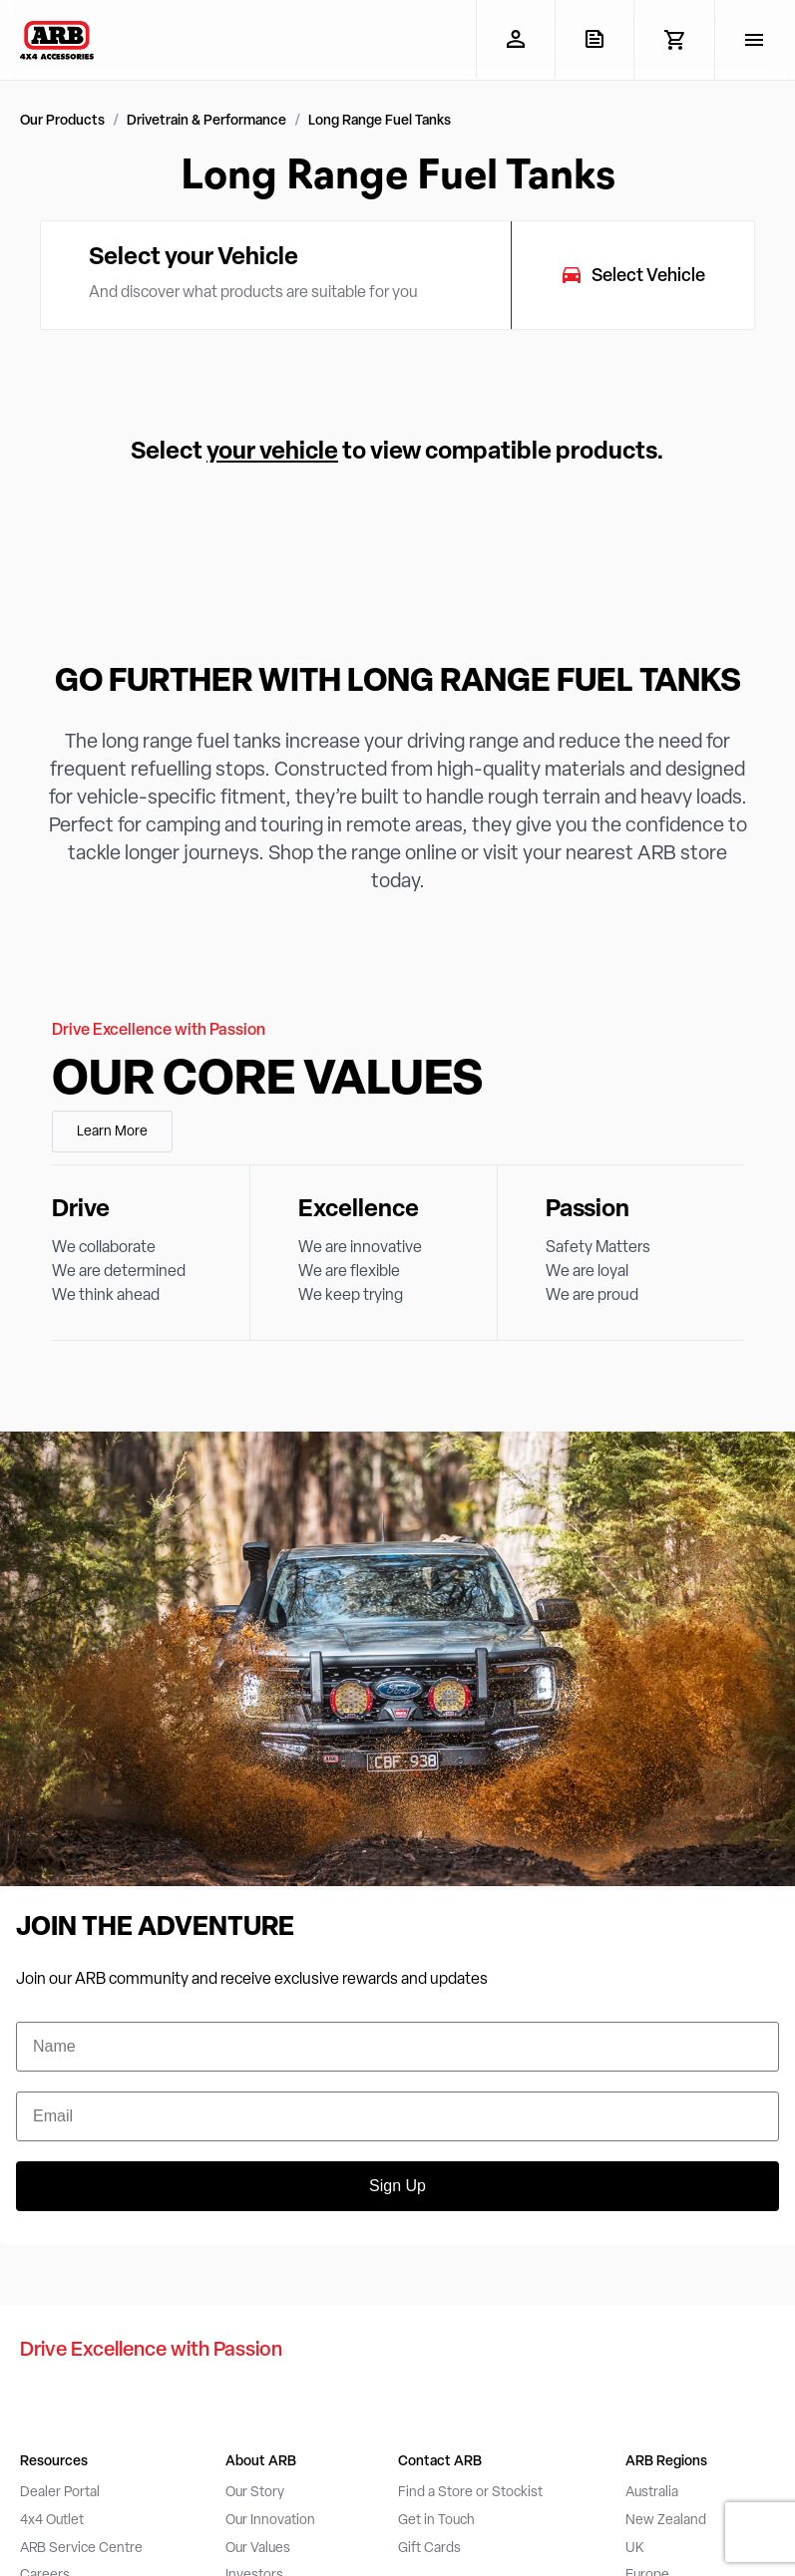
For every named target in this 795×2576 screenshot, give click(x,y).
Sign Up (397, 2185)
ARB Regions (666, 2461)
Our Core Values (267, 1082)
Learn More (112, 1132)
